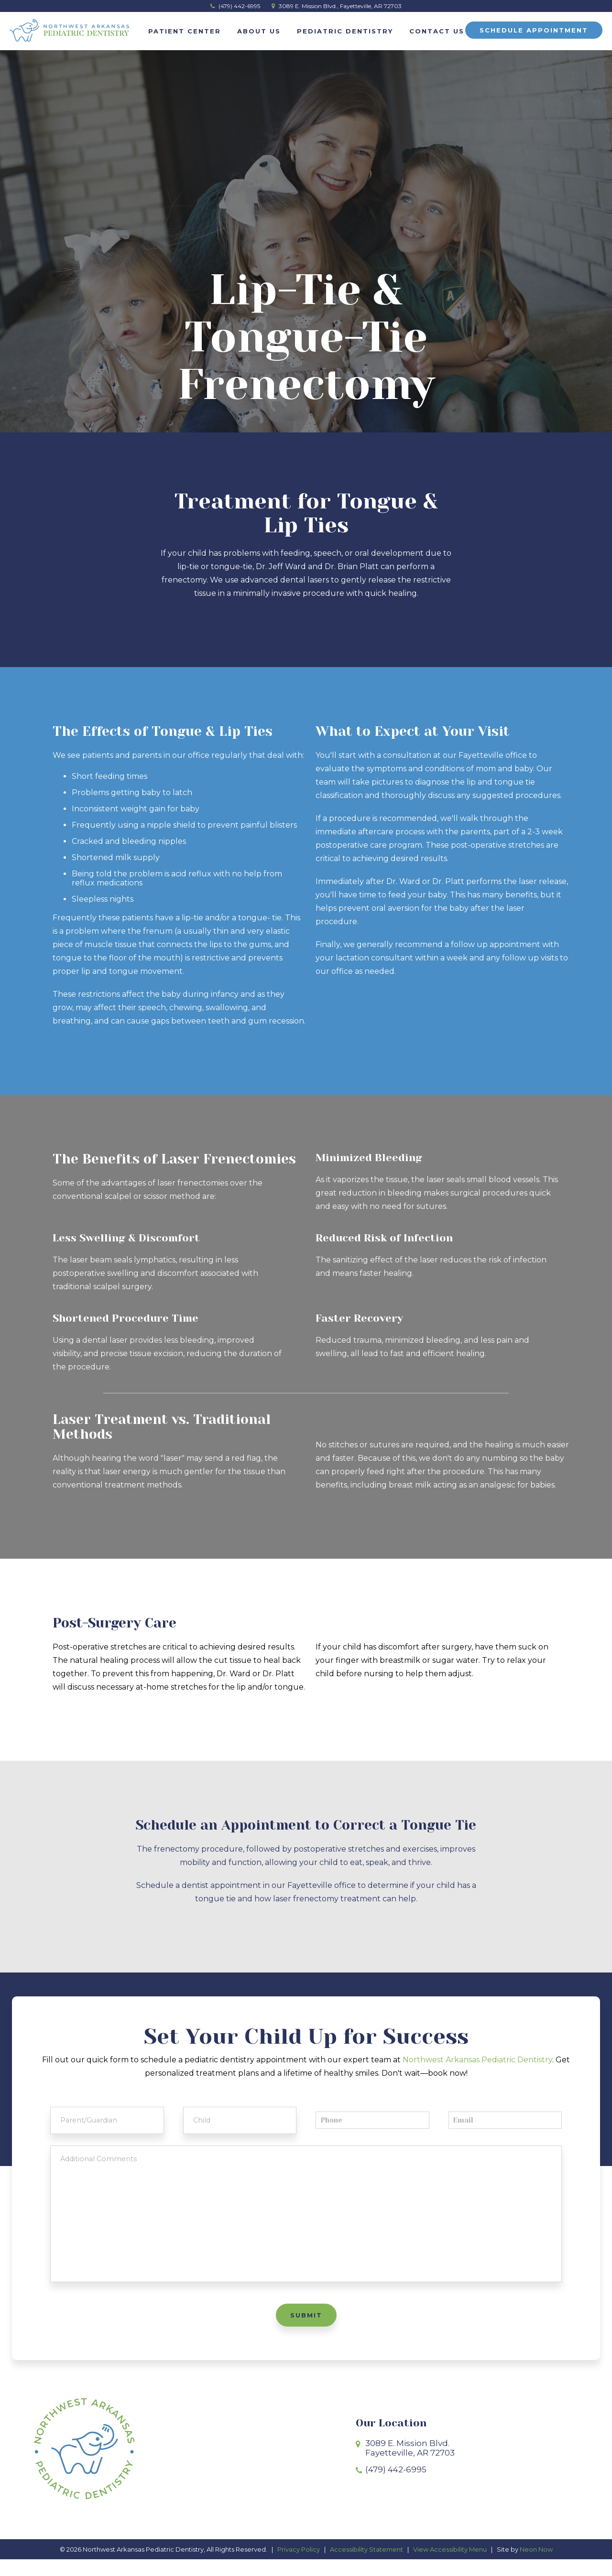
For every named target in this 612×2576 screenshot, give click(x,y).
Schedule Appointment (534, 30)
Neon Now (536, 2565)
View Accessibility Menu (450, 2565)
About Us (259, 31)
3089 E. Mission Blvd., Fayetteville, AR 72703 (337, 6)
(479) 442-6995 (235, 6)
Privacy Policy (298, 2565)
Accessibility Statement (366, 2565)
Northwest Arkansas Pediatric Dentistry (477, 2059)
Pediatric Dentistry (345, 31)
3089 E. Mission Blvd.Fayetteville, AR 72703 (410, 2464)
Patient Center (184, 31)
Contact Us (436, 31)
